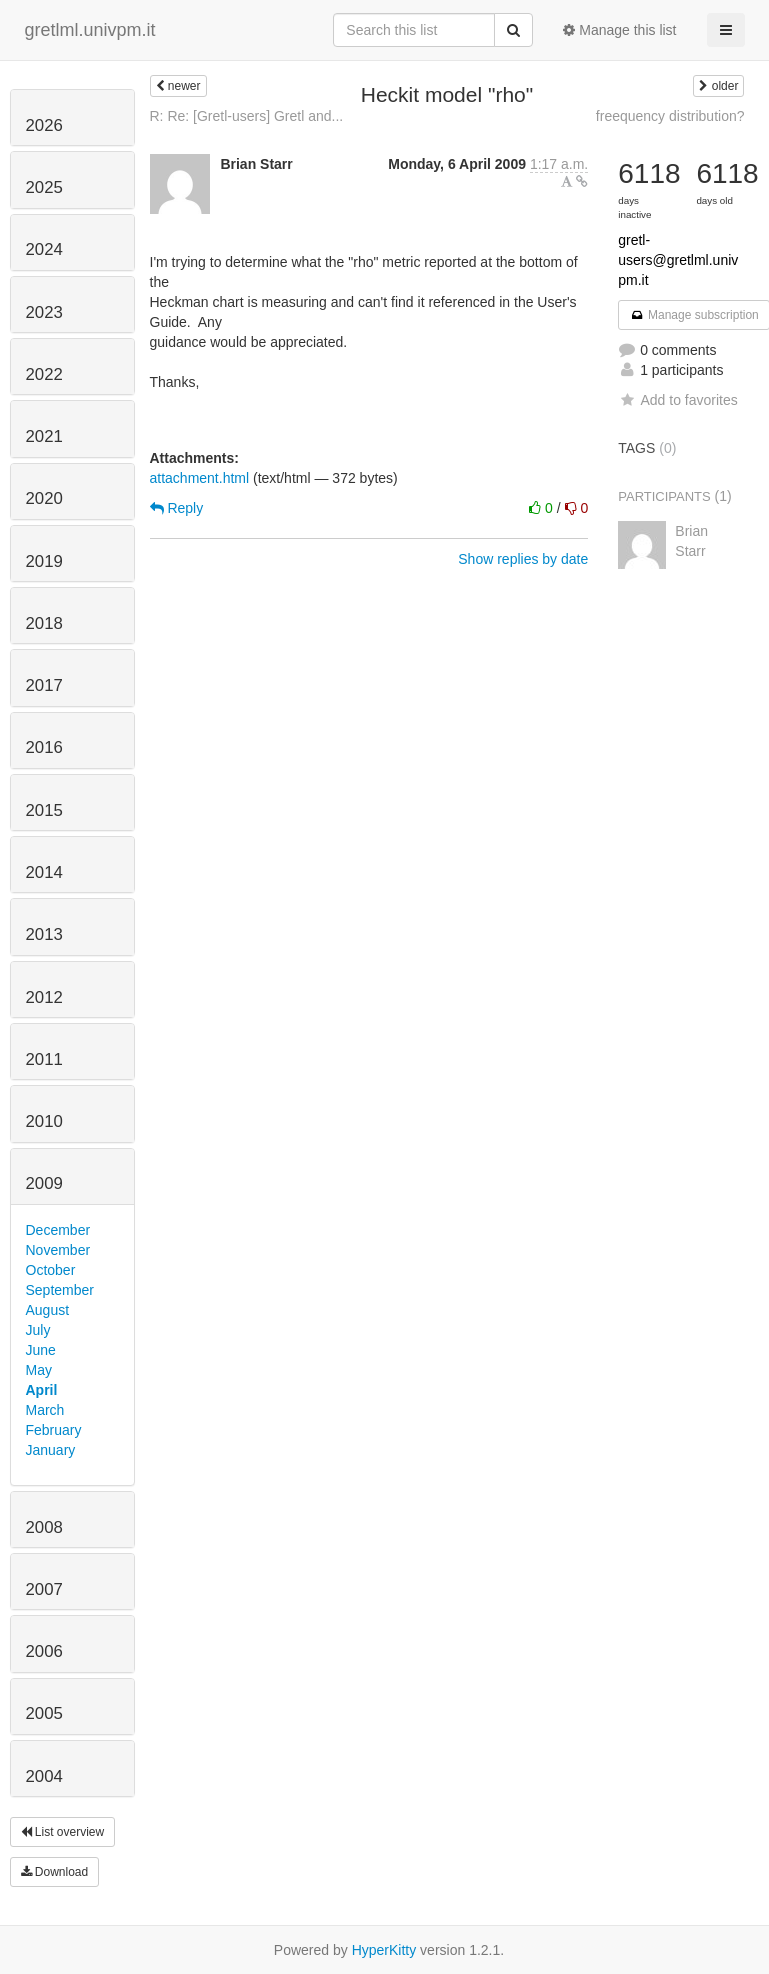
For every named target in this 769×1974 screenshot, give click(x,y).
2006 (44, 1651)
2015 (44, 810)
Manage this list (619, 30)
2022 (44, 374)
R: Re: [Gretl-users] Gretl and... (247, 116)
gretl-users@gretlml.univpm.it (678, 260)
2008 (44, 1527)
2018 (44, 623)
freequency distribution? (670, 116)
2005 (44, 1713)
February (54, 1430)
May (39, 1370)
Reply (177, 508)
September (60, 1290)
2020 (44, 498)
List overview (63, 1832)
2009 (44, 1183)
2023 (44, 312)
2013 (44, 934)
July (38, 1330)
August (48, 1310)
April (42, 1390)
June (41, 1350)
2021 (44, 436)
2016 (44, 747)
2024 (44, 249)
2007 (44, 1589)
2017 (44, 685)
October (51, 1270)
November (58, 1250)
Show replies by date (523, 559)
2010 (44, 1121)
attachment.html (200, 478)
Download (55, 1872)
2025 (44, 187)
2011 (44, 1059)
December (58, 1230)
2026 (44, 125)
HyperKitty (384, 1950)
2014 (44, 872)
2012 (44, 997)
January (51, 1450)
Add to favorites (677, 400)
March (45, 1410)
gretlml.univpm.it (90, 30)
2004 (44, 1776)
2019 (44, 561)
